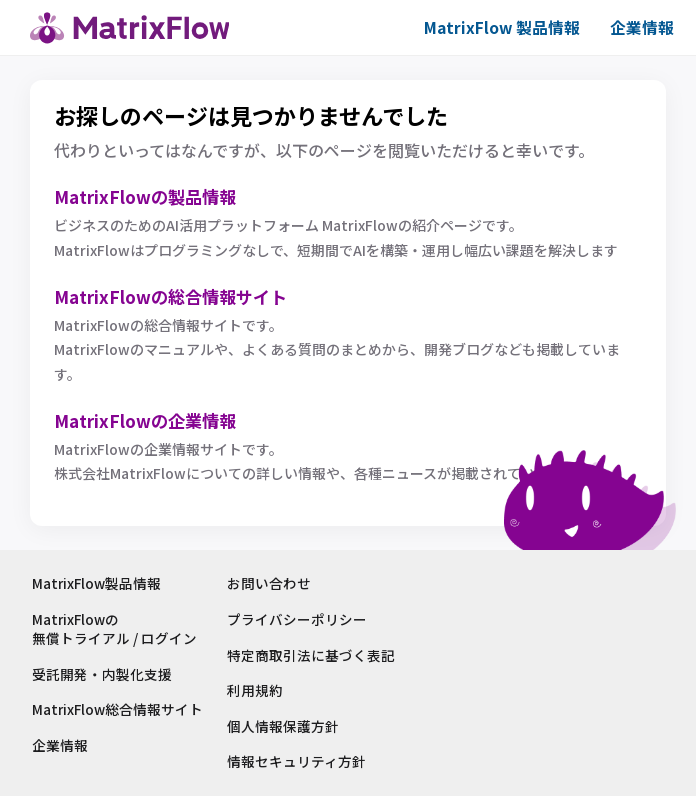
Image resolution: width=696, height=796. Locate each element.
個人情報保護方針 (286, 726)
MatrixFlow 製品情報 (497, 27)
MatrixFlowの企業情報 (150, 421)
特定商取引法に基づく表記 (314, 655)
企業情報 (640, 27)
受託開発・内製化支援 (102, 674)
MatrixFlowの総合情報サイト (177, 296)
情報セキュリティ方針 (299, 761)
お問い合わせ (272, 584)
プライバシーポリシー (300, 619)
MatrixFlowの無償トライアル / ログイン (114, 629)
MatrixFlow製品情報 (98, 584)
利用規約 (258, 690)
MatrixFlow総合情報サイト (119, 710)
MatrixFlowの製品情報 (150, 196)
